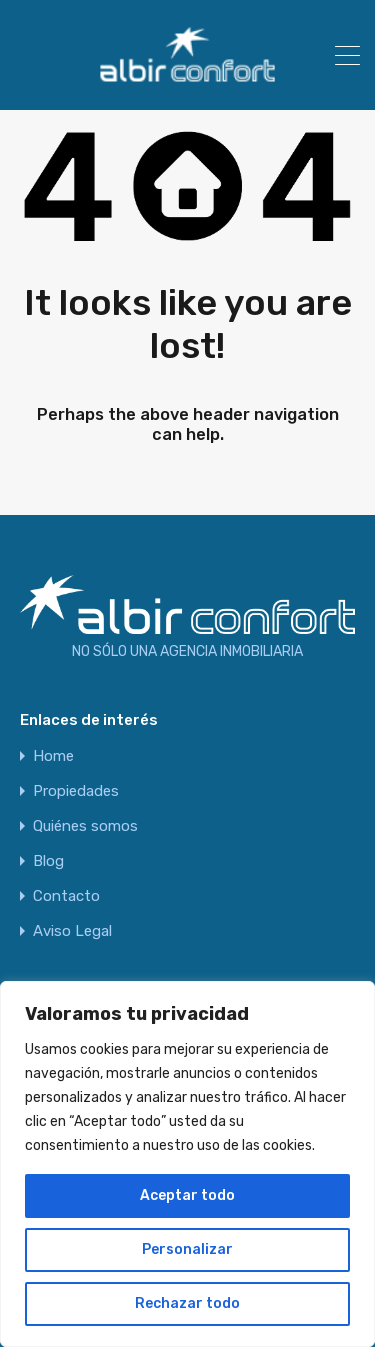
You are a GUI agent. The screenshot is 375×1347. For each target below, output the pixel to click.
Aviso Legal (72, 931)
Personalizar (187, 1249)
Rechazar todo (187, 1303)
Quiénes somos (85, 826)
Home (53, 756)
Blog (48, 861)
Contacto (66, 896)
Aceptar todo (187, 1195)
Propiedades (76, 791)
